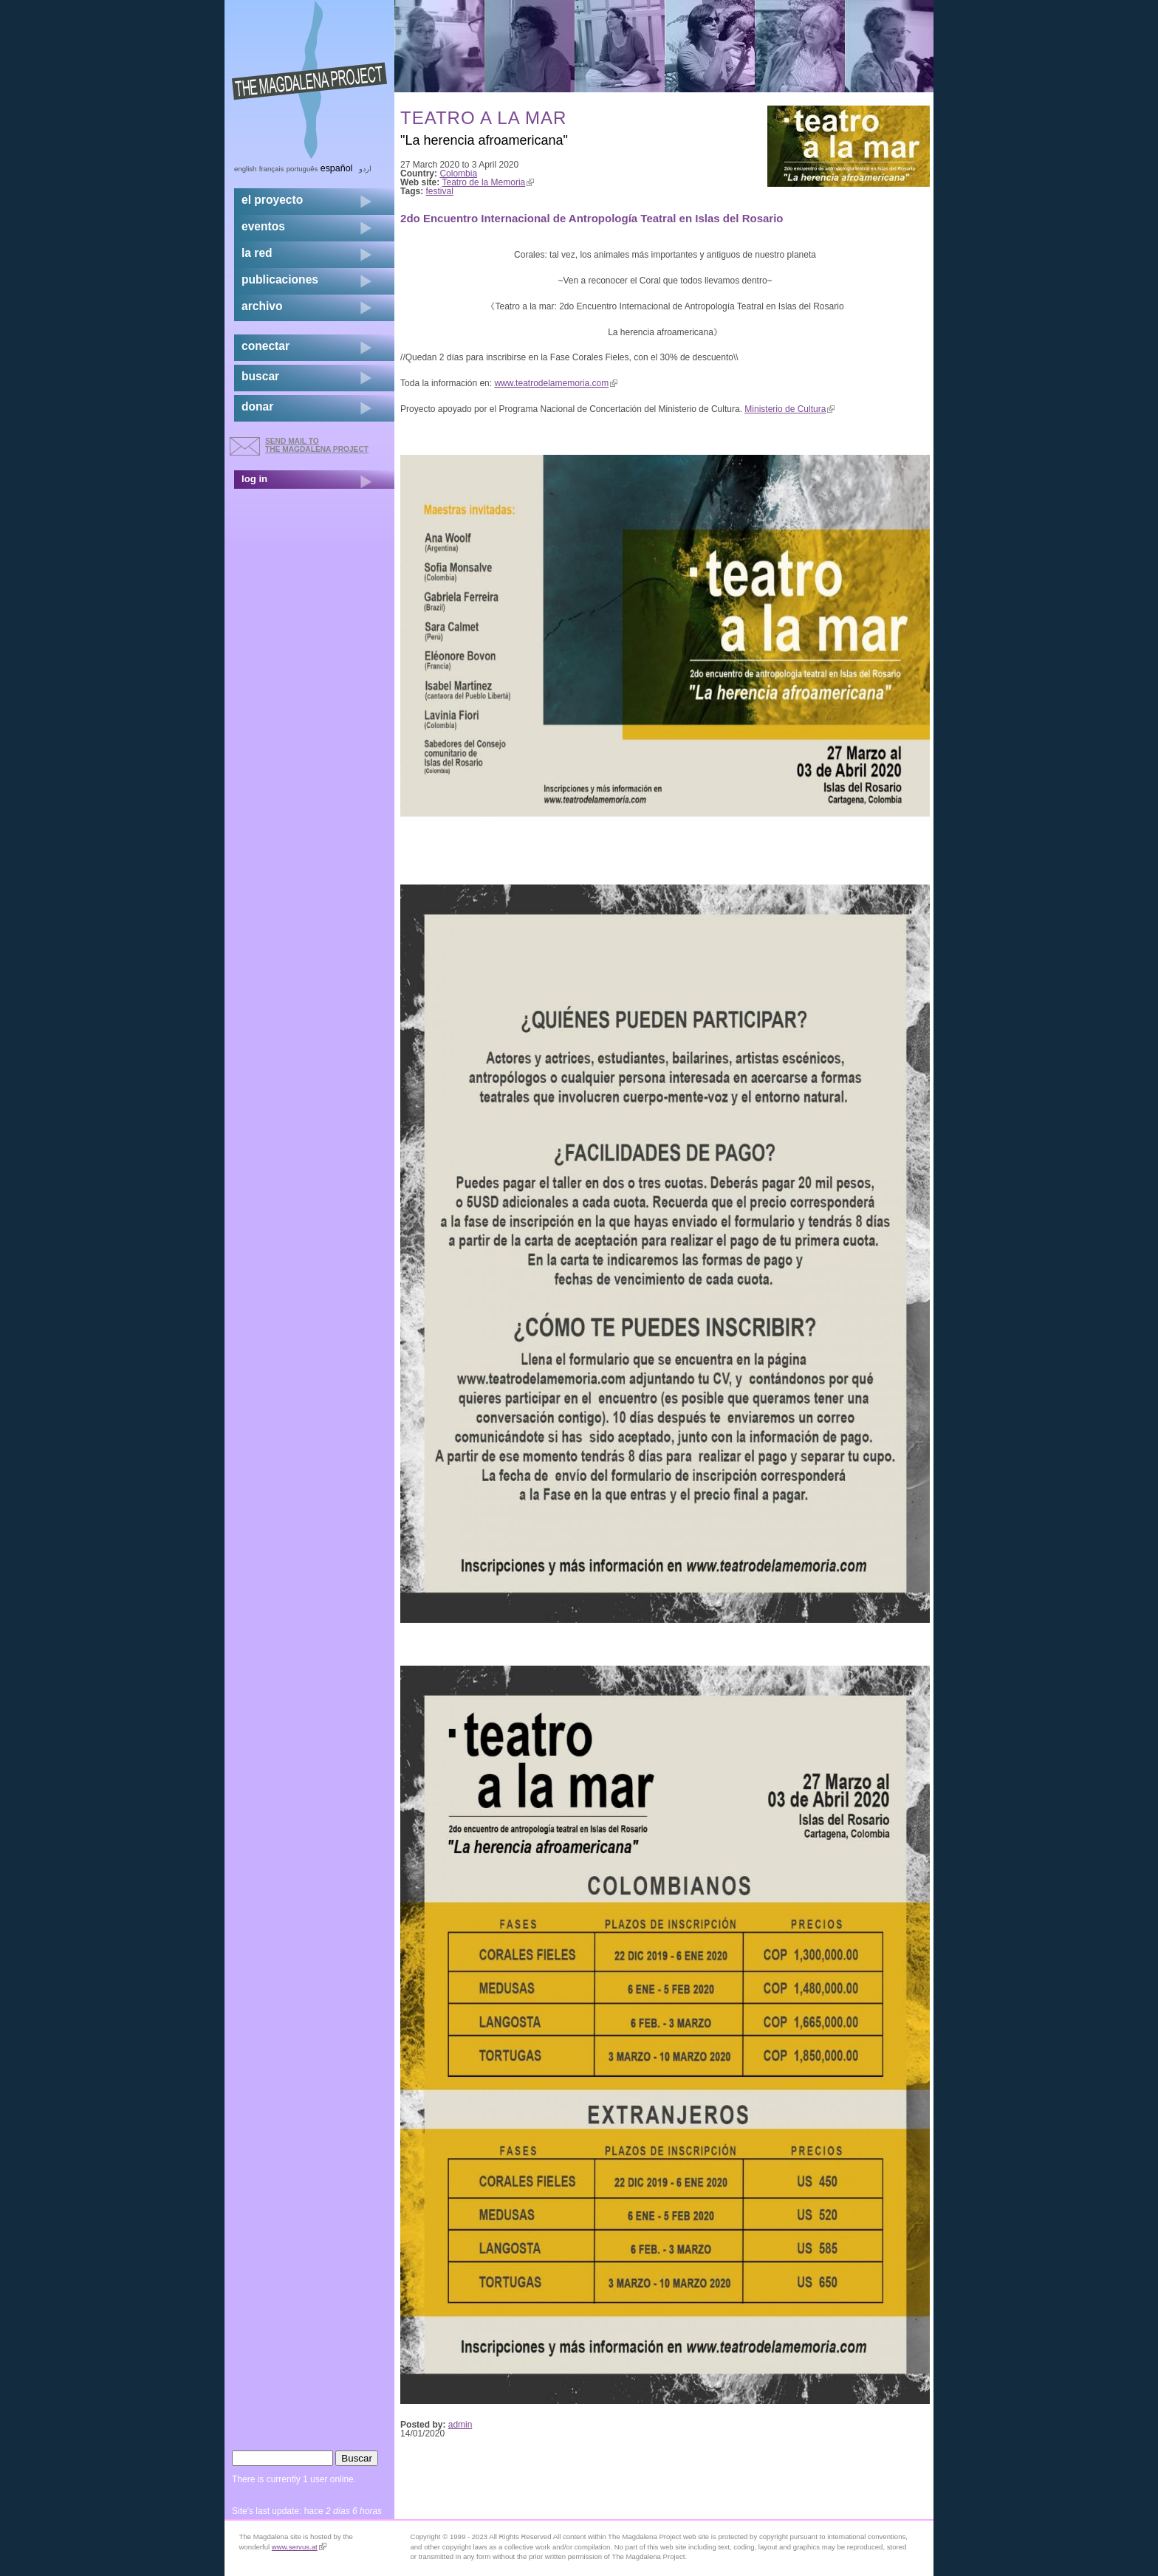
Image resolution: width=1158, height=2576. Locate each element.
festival (439, 191)
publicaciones (279, 279)
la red (257, 253)
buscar (260, 376)
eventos (263, 226)
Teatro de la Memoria (488, 182)
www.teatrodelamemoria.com (555, 383)
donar (257, 406)
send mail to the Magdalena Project (317, 445)
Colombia (458, 173)
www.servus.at (299, 2547)
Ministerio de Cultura (789, 409)
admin (460, 2424)
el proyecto (272, 199)
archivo (261, 306)
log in (254, 478)
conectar (265, 346)
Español (337, 168)
